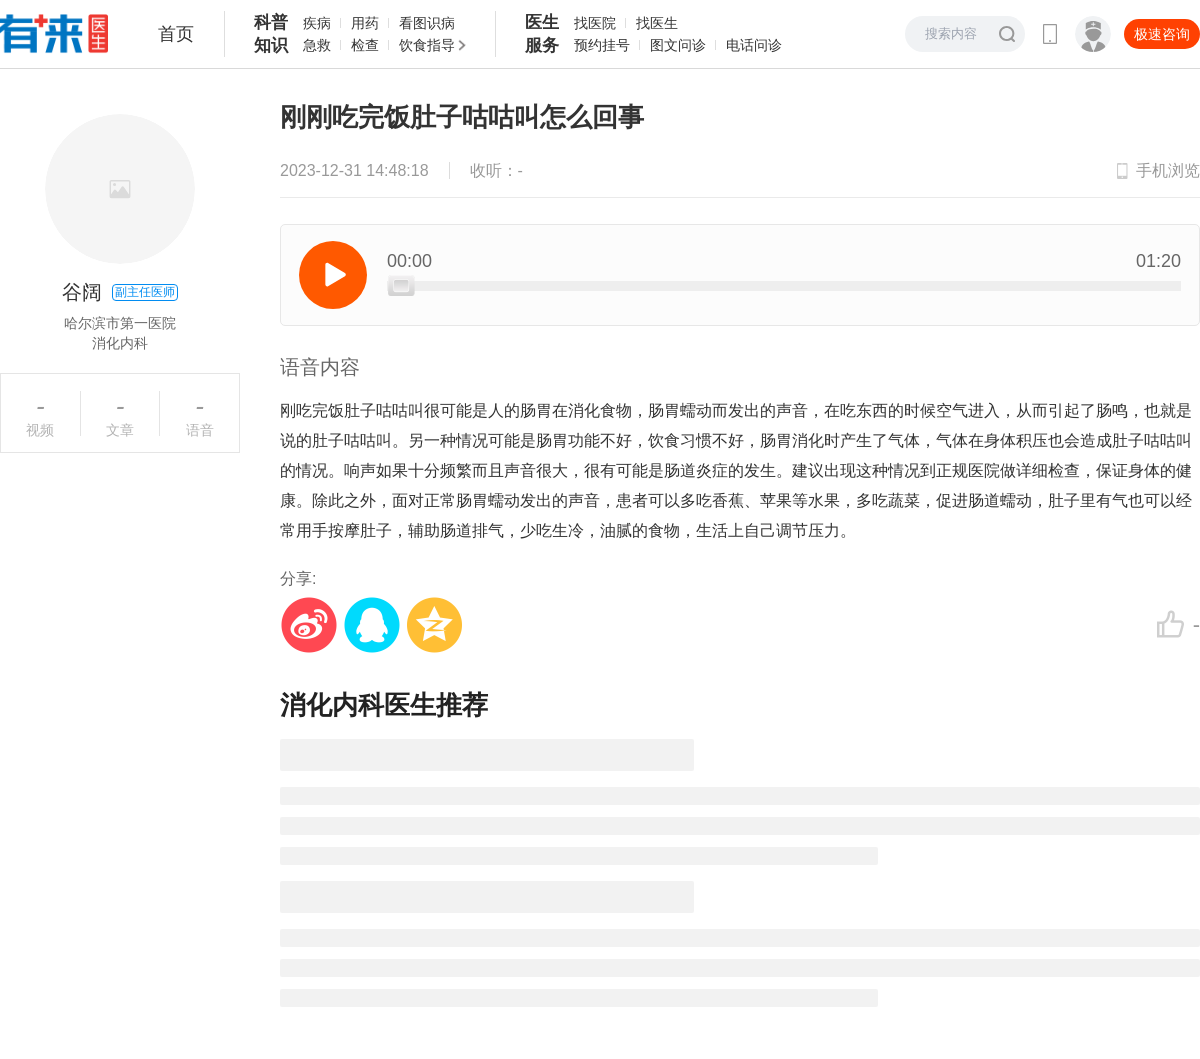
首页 (176, 34)
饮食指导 (427, 45)
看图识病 (427, 23)
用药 (365, 23)
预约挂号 (602, 45)
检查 (365, 45)
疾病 (317, 23)
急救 (317, 45)
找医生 (657, 23)
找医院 (595, 23)
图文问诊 (678, 45)
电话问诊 (754, 45)
